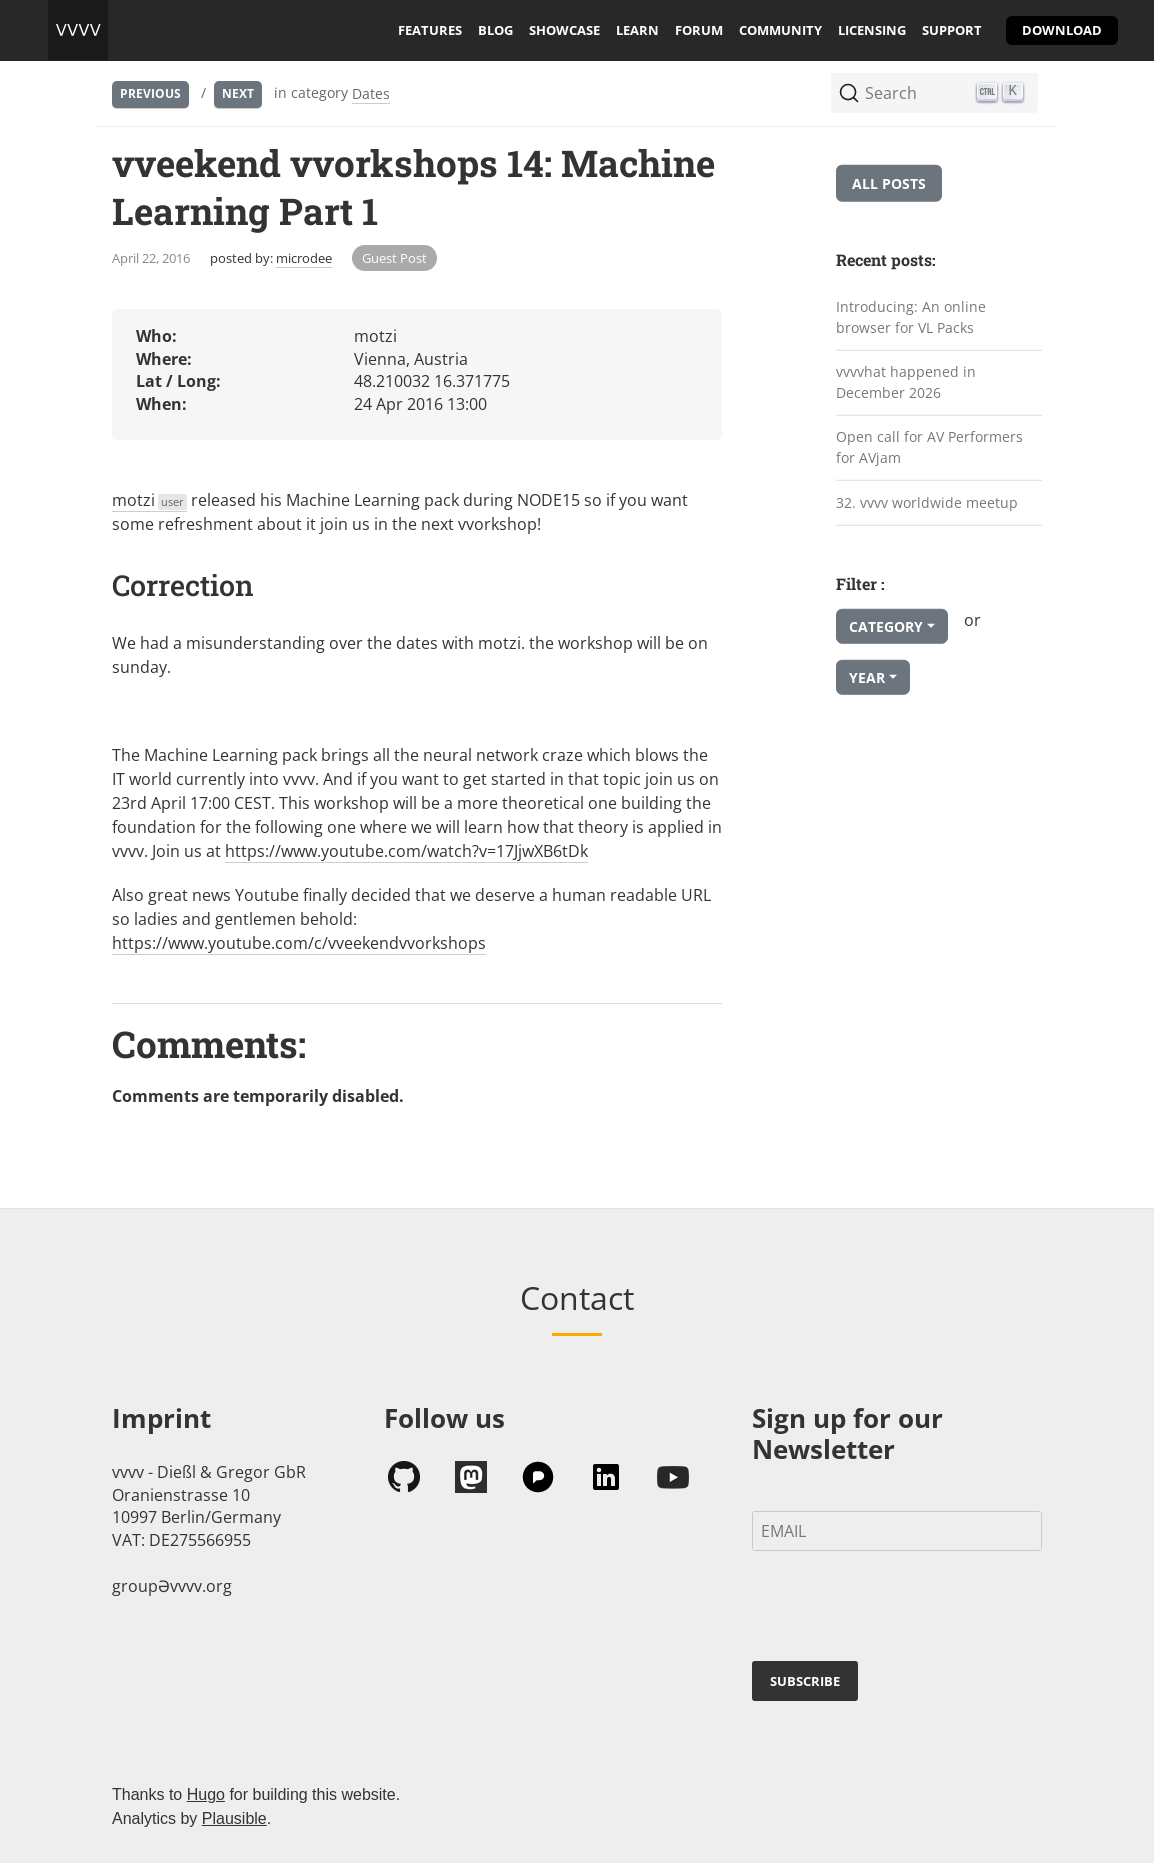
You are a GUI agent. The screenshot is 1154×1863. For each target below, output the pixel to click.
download (1062, 30)
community (780, 30)
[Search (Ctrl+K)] (934, 93)
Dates (371, 93)
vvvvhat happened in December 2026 (906, 382)
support (952, 30)
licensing (872, 30)
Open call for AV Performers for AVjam (929, 447)
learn (637, 30)
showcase (564, 30)
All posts (889, 183)
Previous (150, 93)
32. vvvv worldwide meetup (927, 501)
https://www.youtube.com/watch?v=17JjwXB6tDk (406, 851)
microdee (304, 258)
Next (238, 93)
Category (886, 626)
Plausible (234, 1818)
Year (867, 677)
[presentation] (904, 1610)
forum (699, 30)
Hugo (206, 1794)
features (430, 30)
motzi (149, 500)
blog (495, 30)
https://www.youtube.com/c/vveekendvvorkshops (299, 943)
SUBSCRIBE (805, 1681)
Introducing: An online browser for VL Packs (911, 317)
